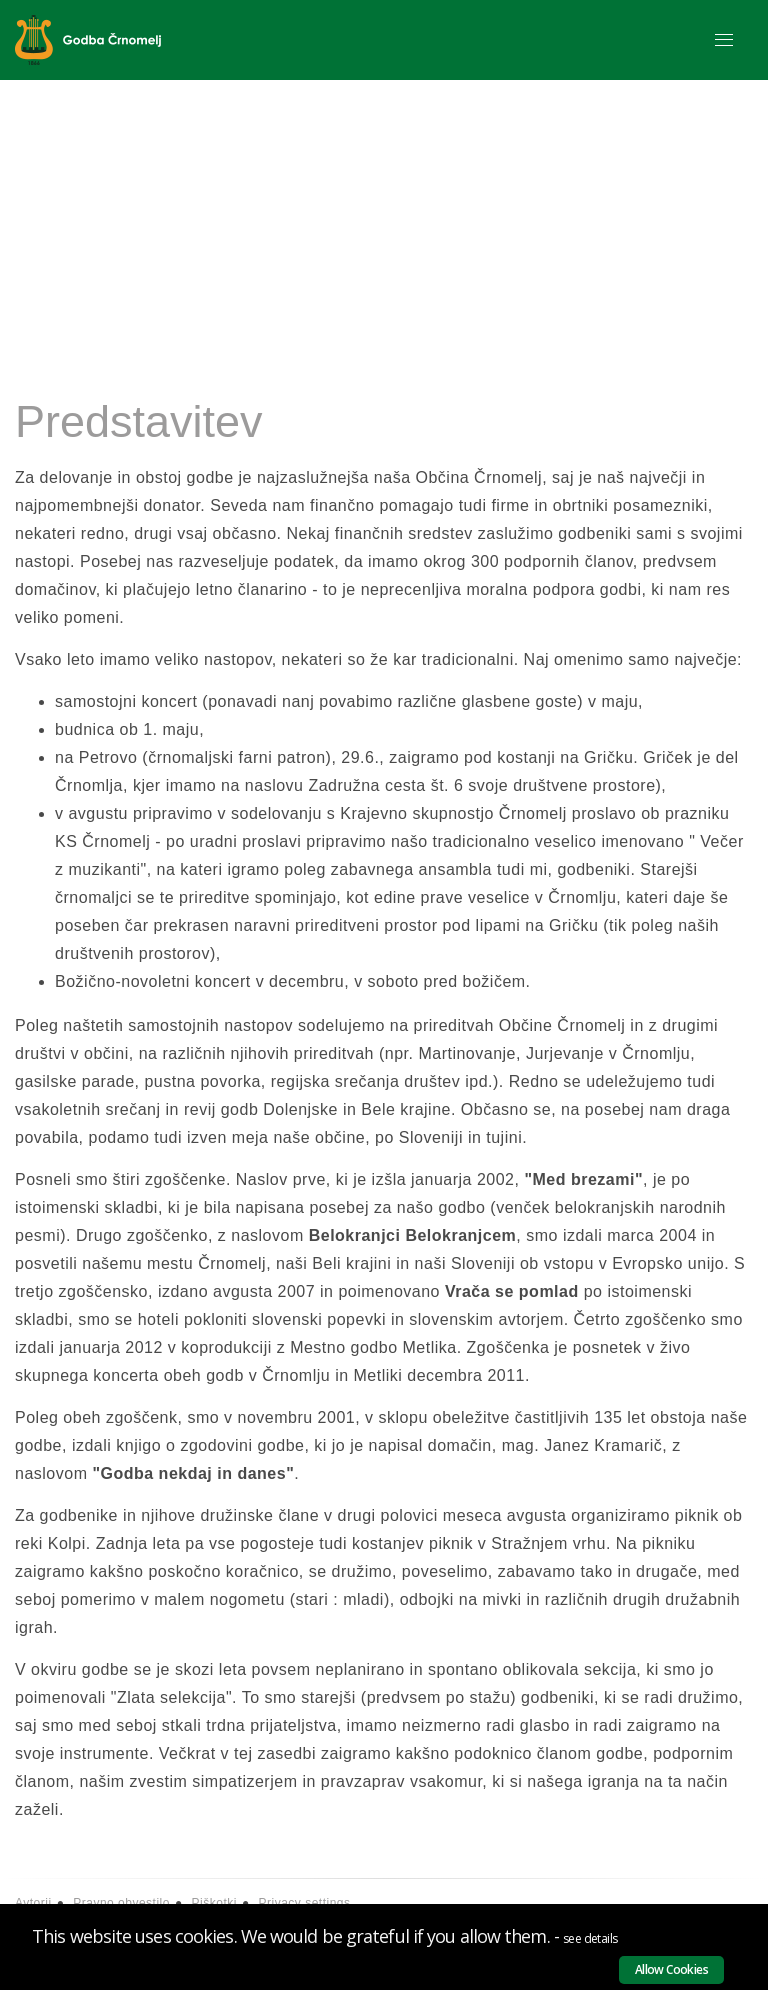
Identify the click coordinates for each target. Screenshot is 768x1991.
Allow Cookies (671, 1969)
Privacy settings (304, 1903)
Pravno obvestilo (121, 1903)
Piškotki (214, 1903)
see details (590, 1938)
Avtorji (33, 1903)
